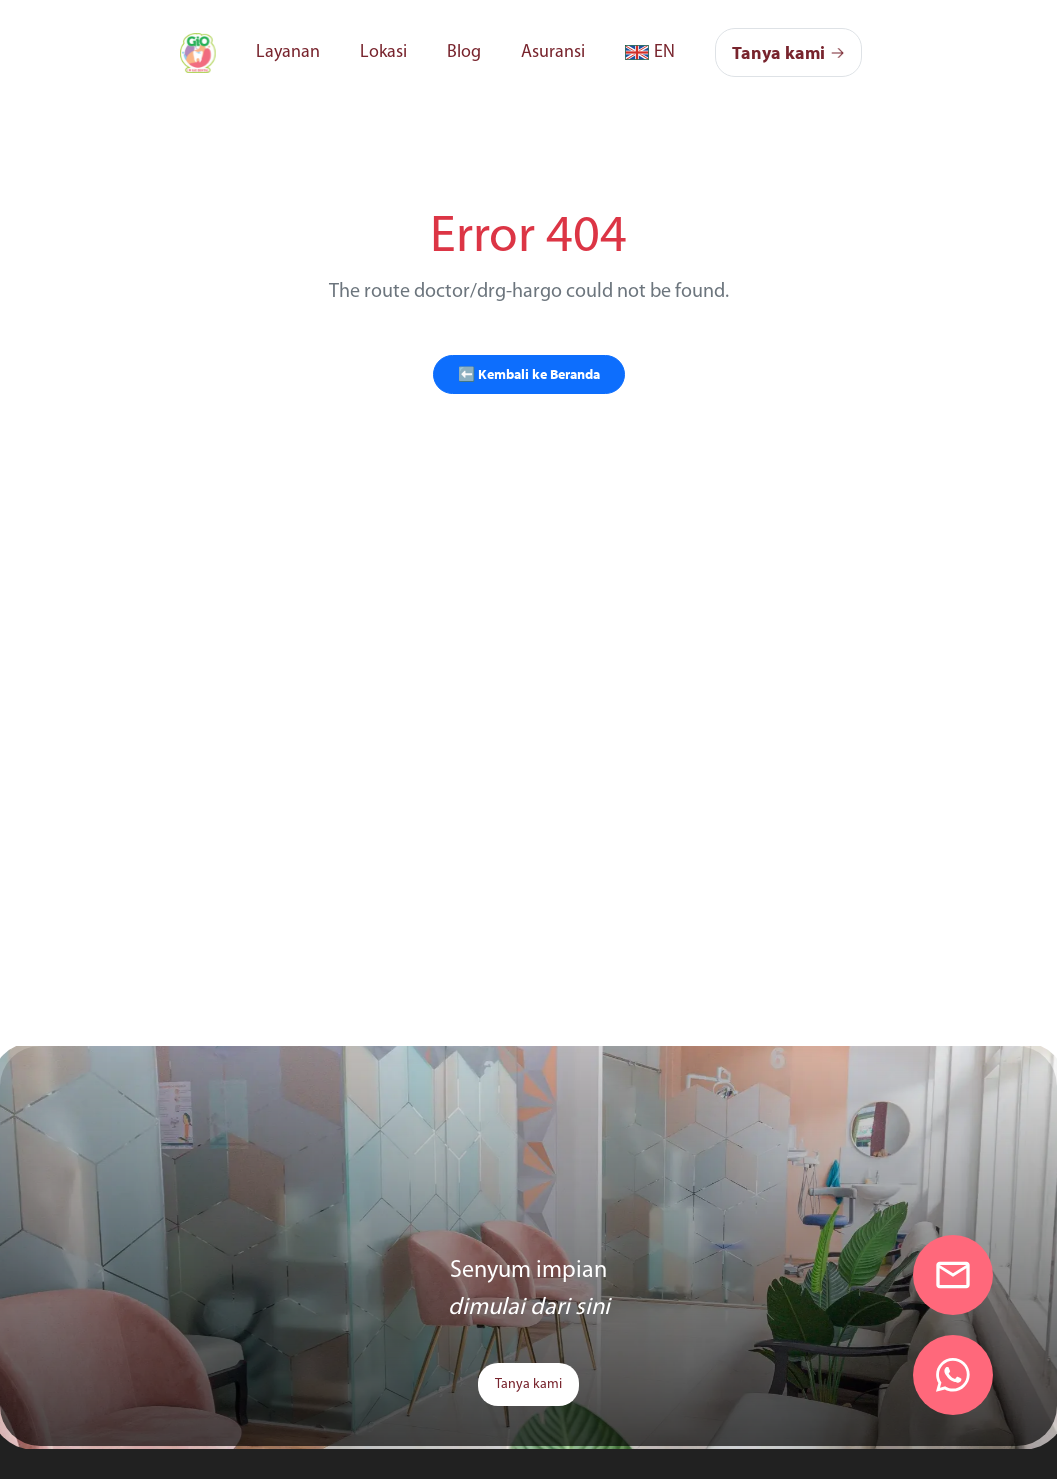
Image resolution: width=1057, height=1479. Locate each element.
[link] (198, 52)
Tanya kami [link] (528, 1384)
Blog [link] (464, 52)
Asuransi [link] (553, 52)
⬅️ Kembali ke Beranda (529, 374)
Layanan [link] (288, 52)
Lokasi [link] (383, 52)
